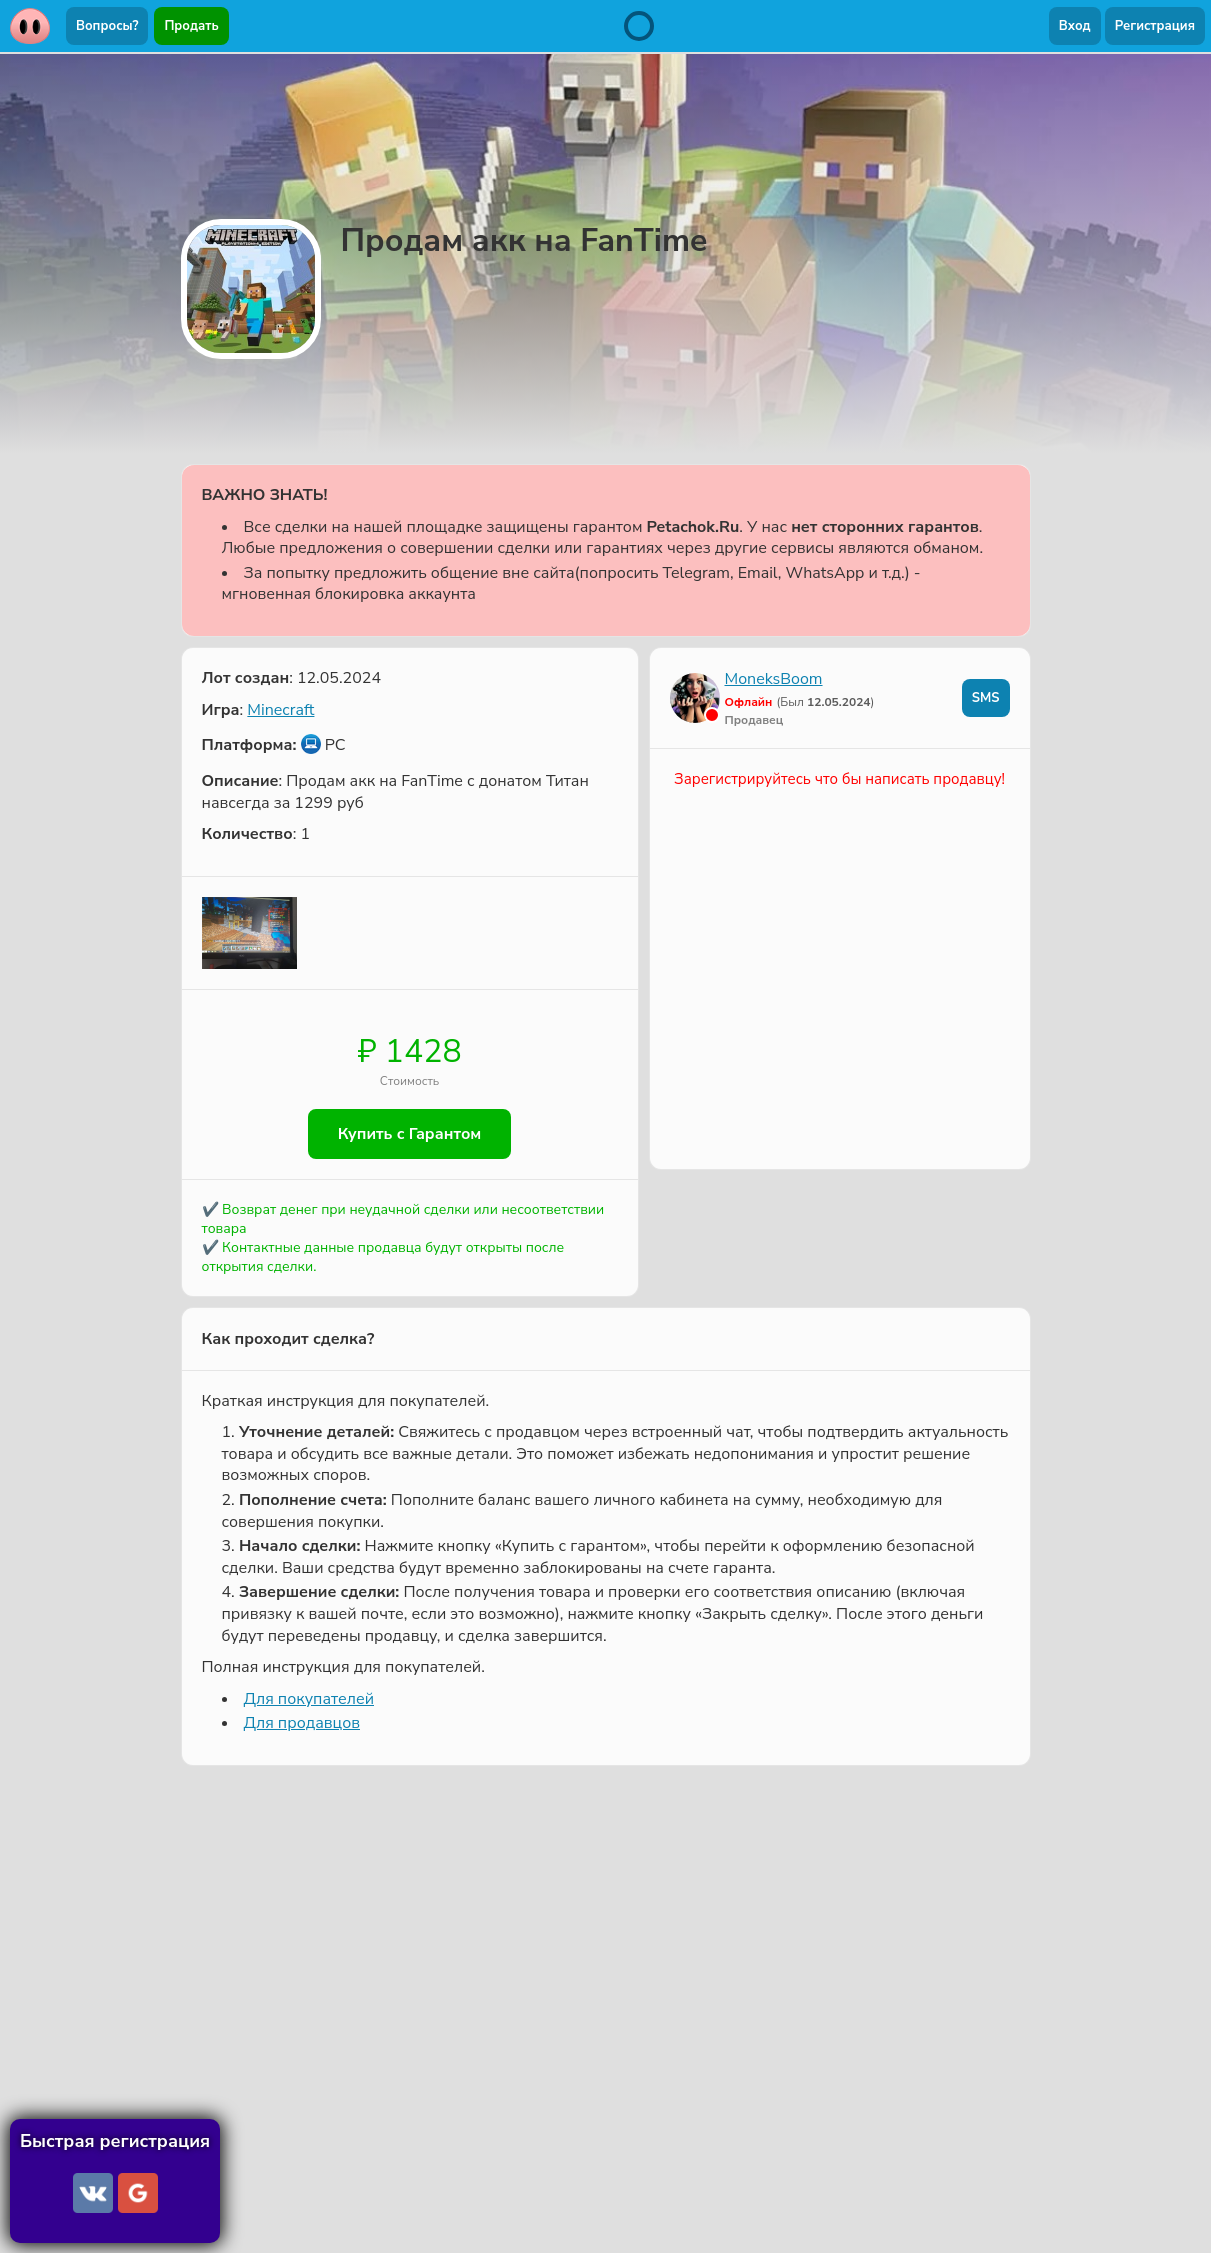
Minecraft (280, 710)
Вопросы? (107, 26)
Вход (1075, 26)
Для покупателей (309, 1699)
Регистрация (1155, 26)
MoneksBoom (774, 679)
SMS (986, 698)
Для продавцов (302, 1723)
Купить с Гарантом (410, 1134)
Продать (191, 26)
